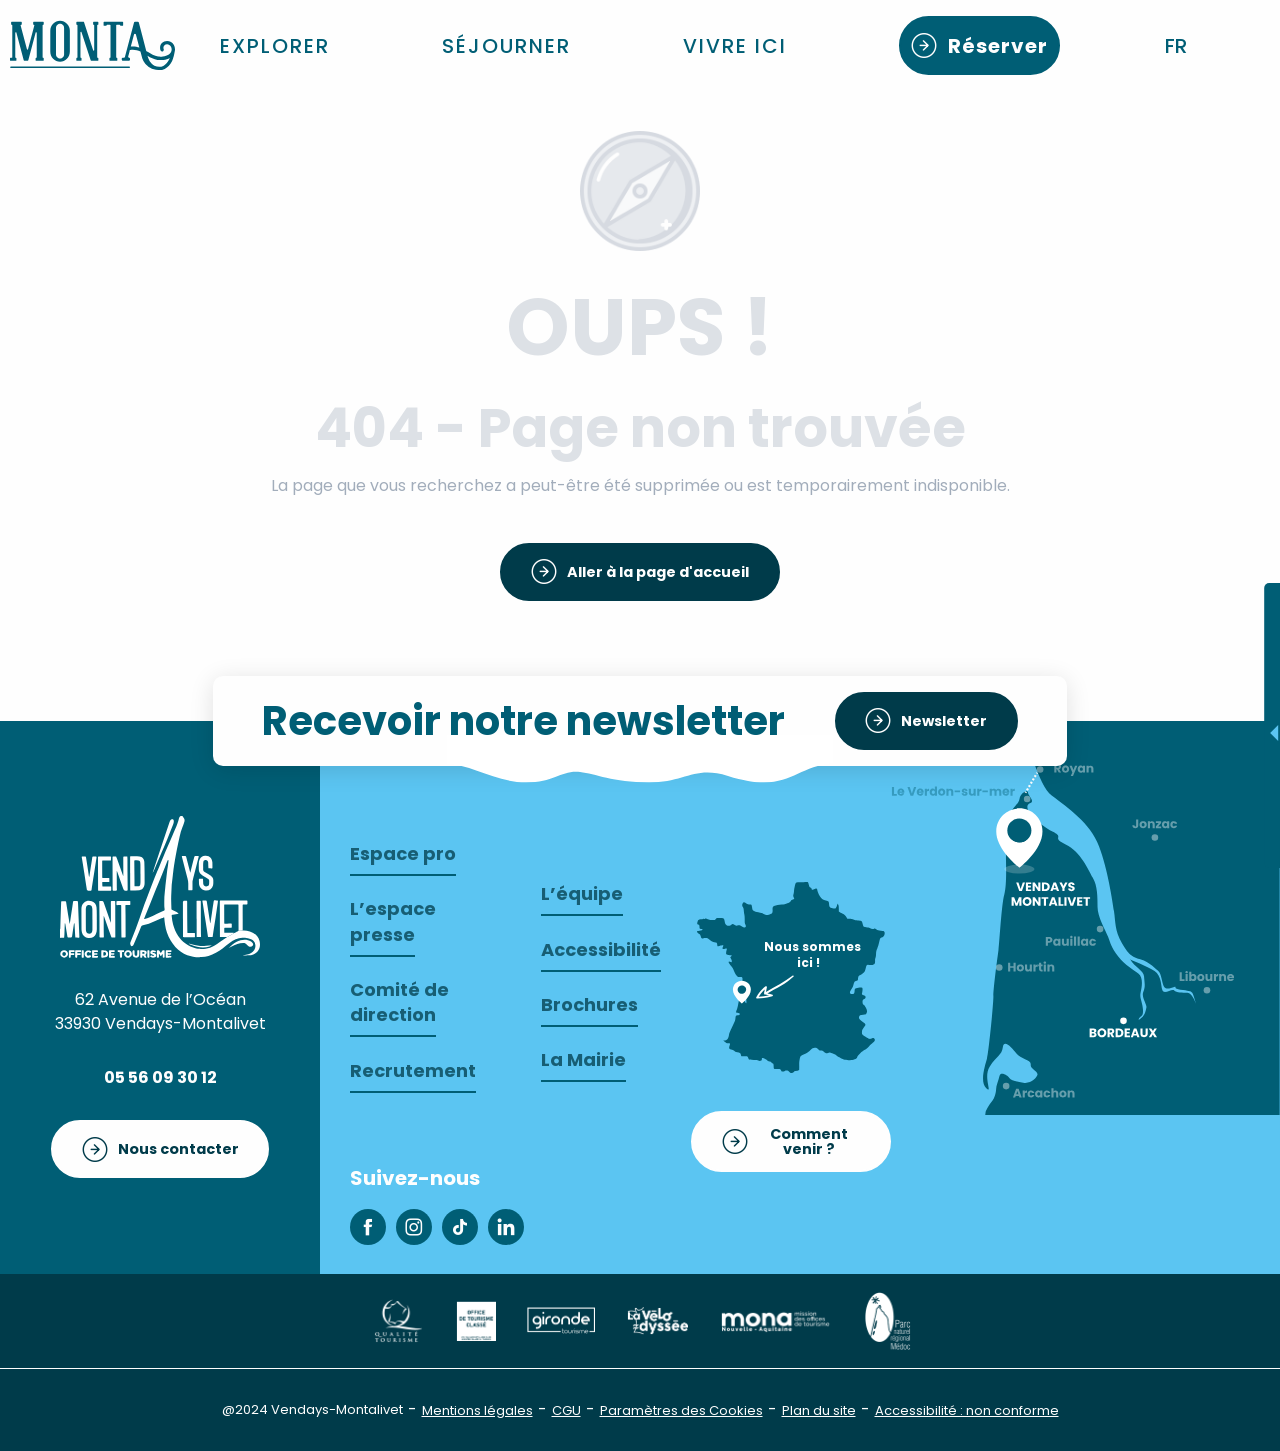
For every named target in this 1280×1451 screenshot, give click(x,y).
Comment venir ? (809, 1141)
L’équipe (582, 893)
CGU (566, 1410)
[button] (1177, 46)
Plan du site (819, 1410)
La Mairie (583, 1059)
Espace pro (403, 853)
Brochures (589, 1004)
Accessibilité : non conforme (967, 1410)
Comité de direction (399, 1002)
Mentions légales (477, 1410)
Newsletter (944, 721)
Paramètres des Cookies (681, 1410)
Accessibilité (601, 949)
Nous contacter (178, 1149)
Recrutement (413, 1070)
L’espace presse (393, 921)
